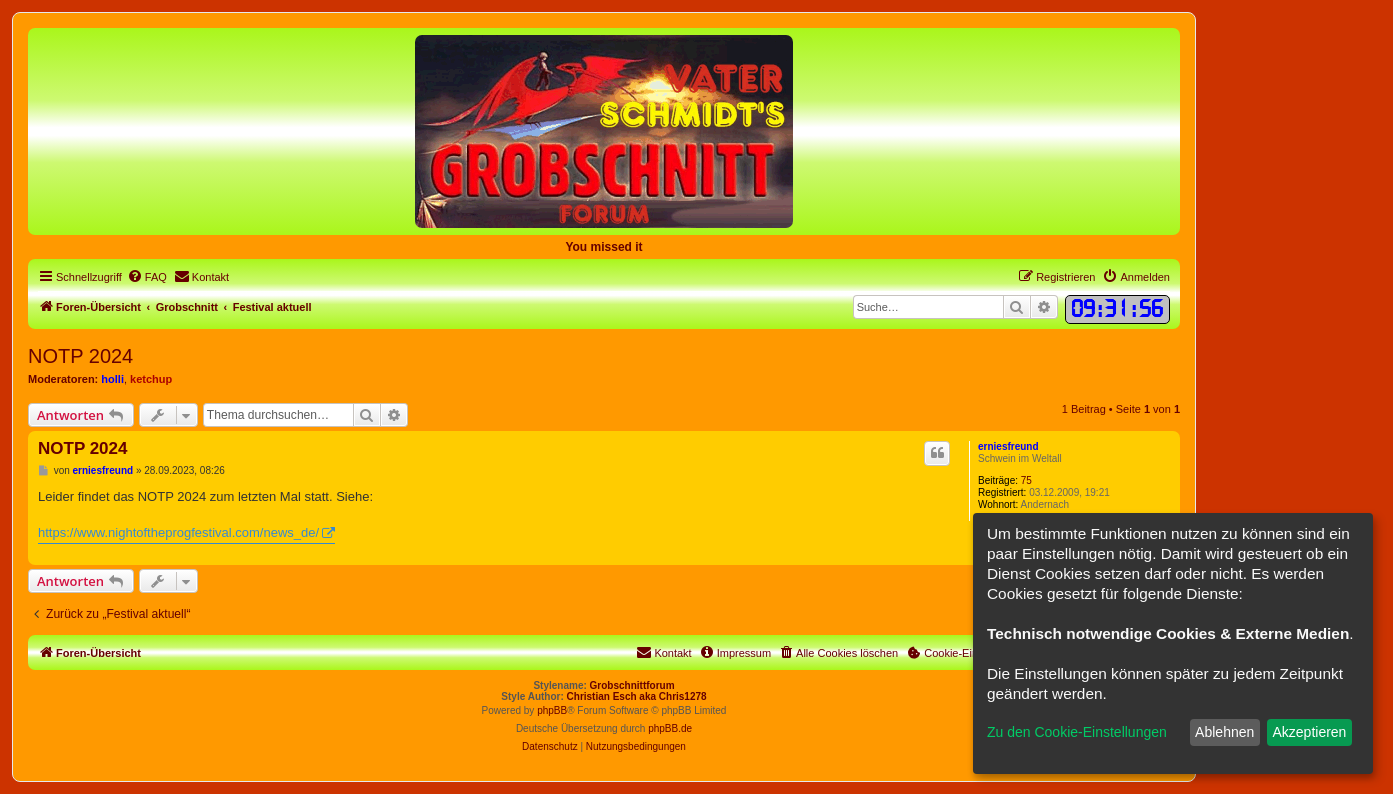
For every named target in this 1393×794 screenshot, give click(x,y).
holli (112, 379)
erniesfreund (1008, 446)
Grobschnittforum (632, 685)
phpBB (552, 710)
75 (1026, 480)
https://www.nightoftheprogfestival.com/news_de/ (178, 532)
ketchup (151, 379)
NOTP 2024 (80, 356)
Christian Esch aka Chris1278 (637, 696)
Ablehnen (1224, 732)
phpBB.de (670, 728)
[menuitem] (147, 277)
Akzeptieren (1309, 732)
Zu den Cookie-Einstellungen (1077, 732)
